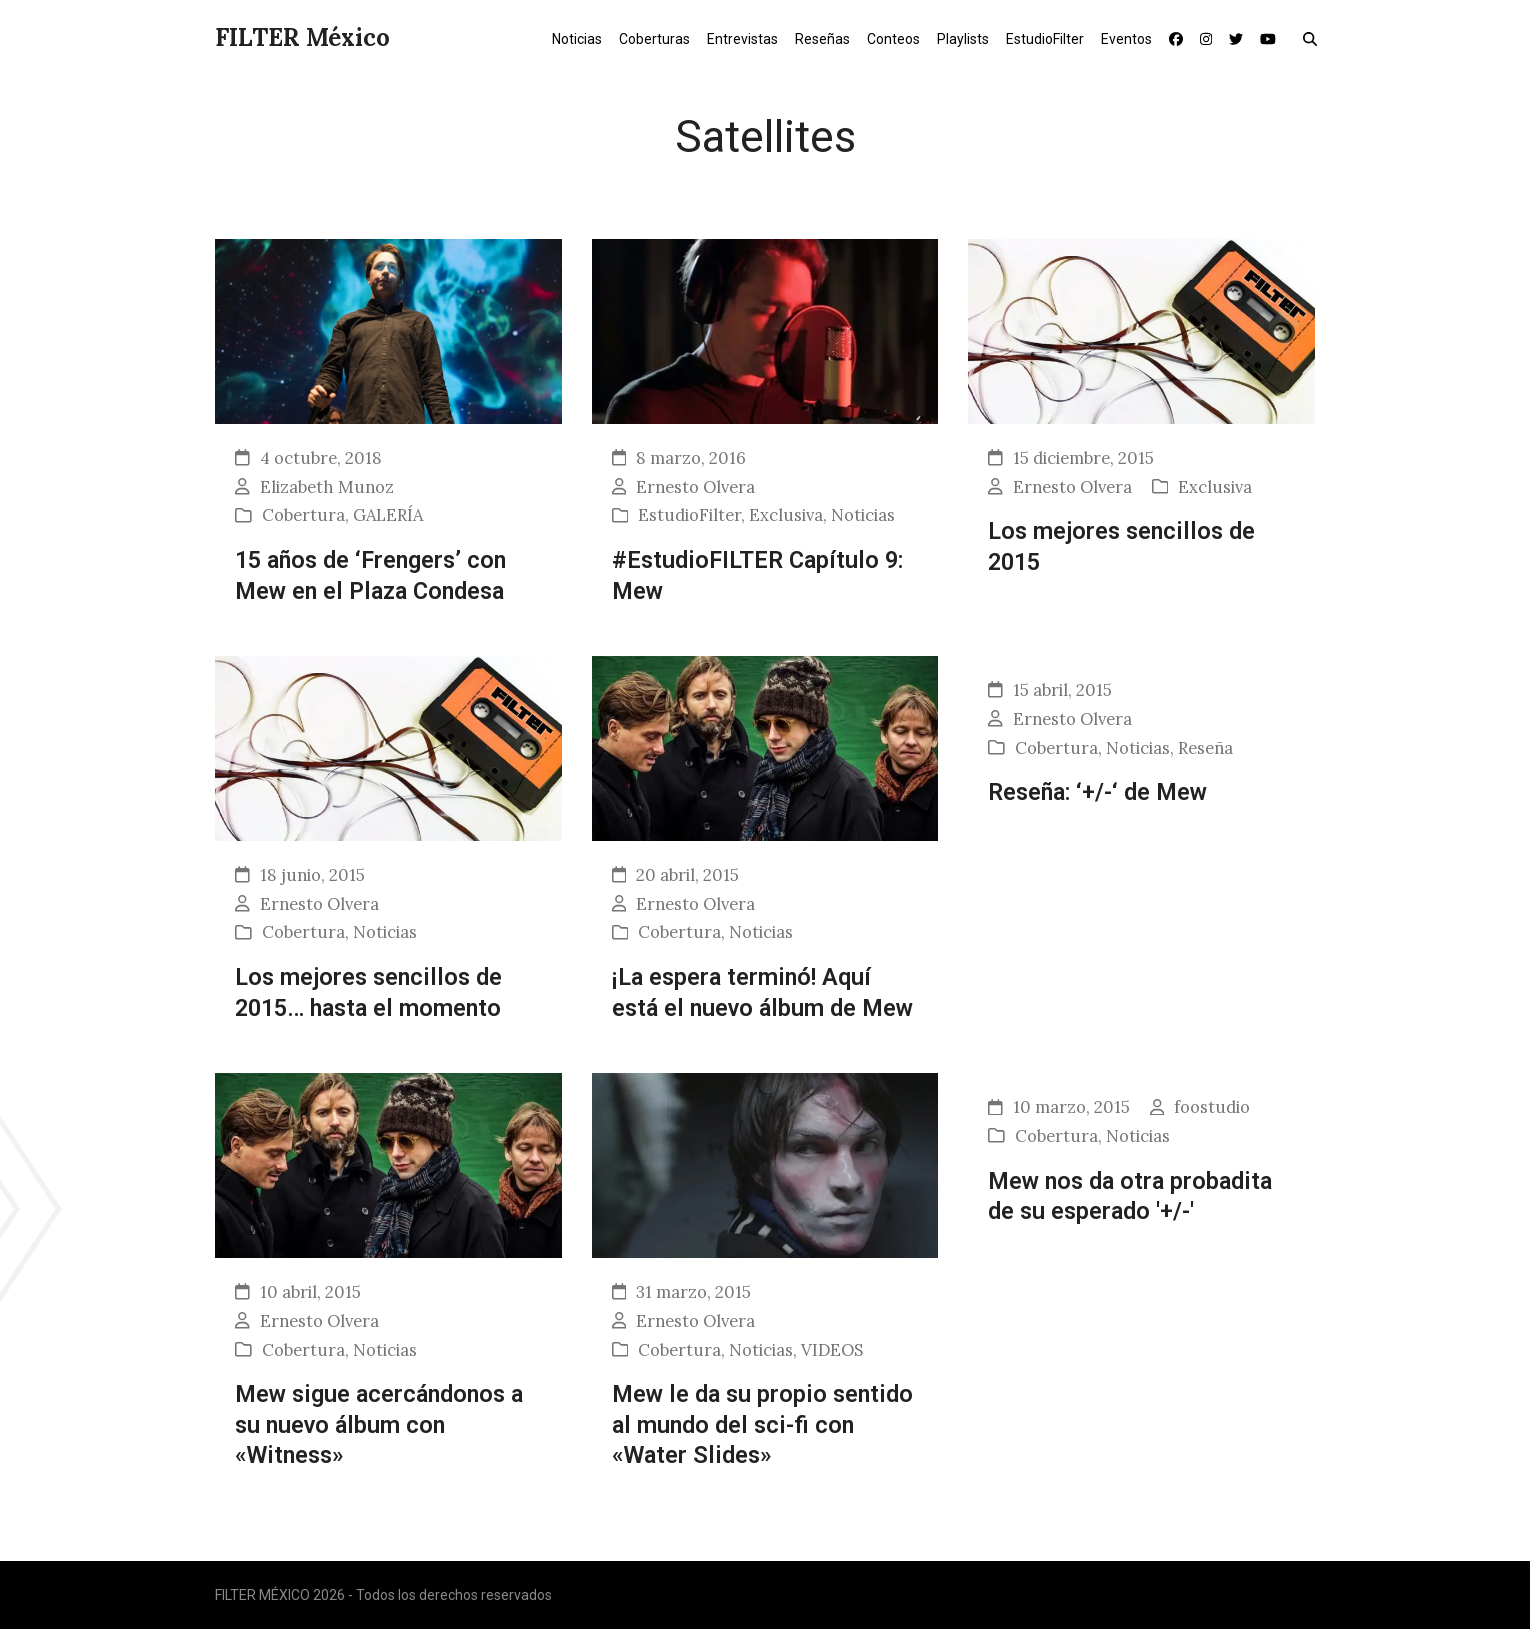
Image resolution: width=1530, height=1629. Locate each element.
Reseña (1205, 748)
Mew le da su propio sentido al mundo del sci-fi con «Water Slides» (762, 1424)
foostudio (1212, 1107)
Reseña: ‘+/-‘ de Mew (1097, 792)
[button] (1314, 38)
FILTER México (302, 37)
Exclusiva (786, 515)
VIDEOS (832, 1350)
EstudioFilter (689, 515)
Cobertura (303, 515)
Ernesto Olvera (695, 487)
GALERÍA (388, 515)
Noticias (863, 515)
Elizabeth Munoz (327, 487)
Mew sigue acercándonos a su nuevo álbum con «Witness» (379, 1424)
